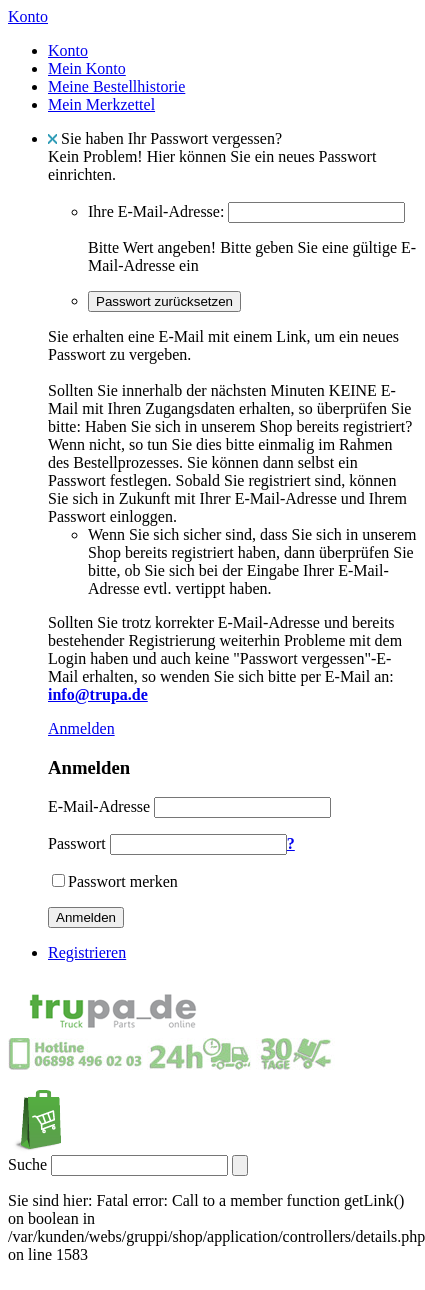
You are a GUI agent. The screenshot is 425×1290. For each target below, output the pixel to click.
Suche (27, 1164)
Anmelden (81, 728)
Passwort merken (123, 881)
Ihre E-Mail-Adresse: (156, 211)
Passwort (77, 843)
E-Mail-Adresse (99, 806)
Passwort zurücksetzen (164, 301)
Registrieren (87, 952)
